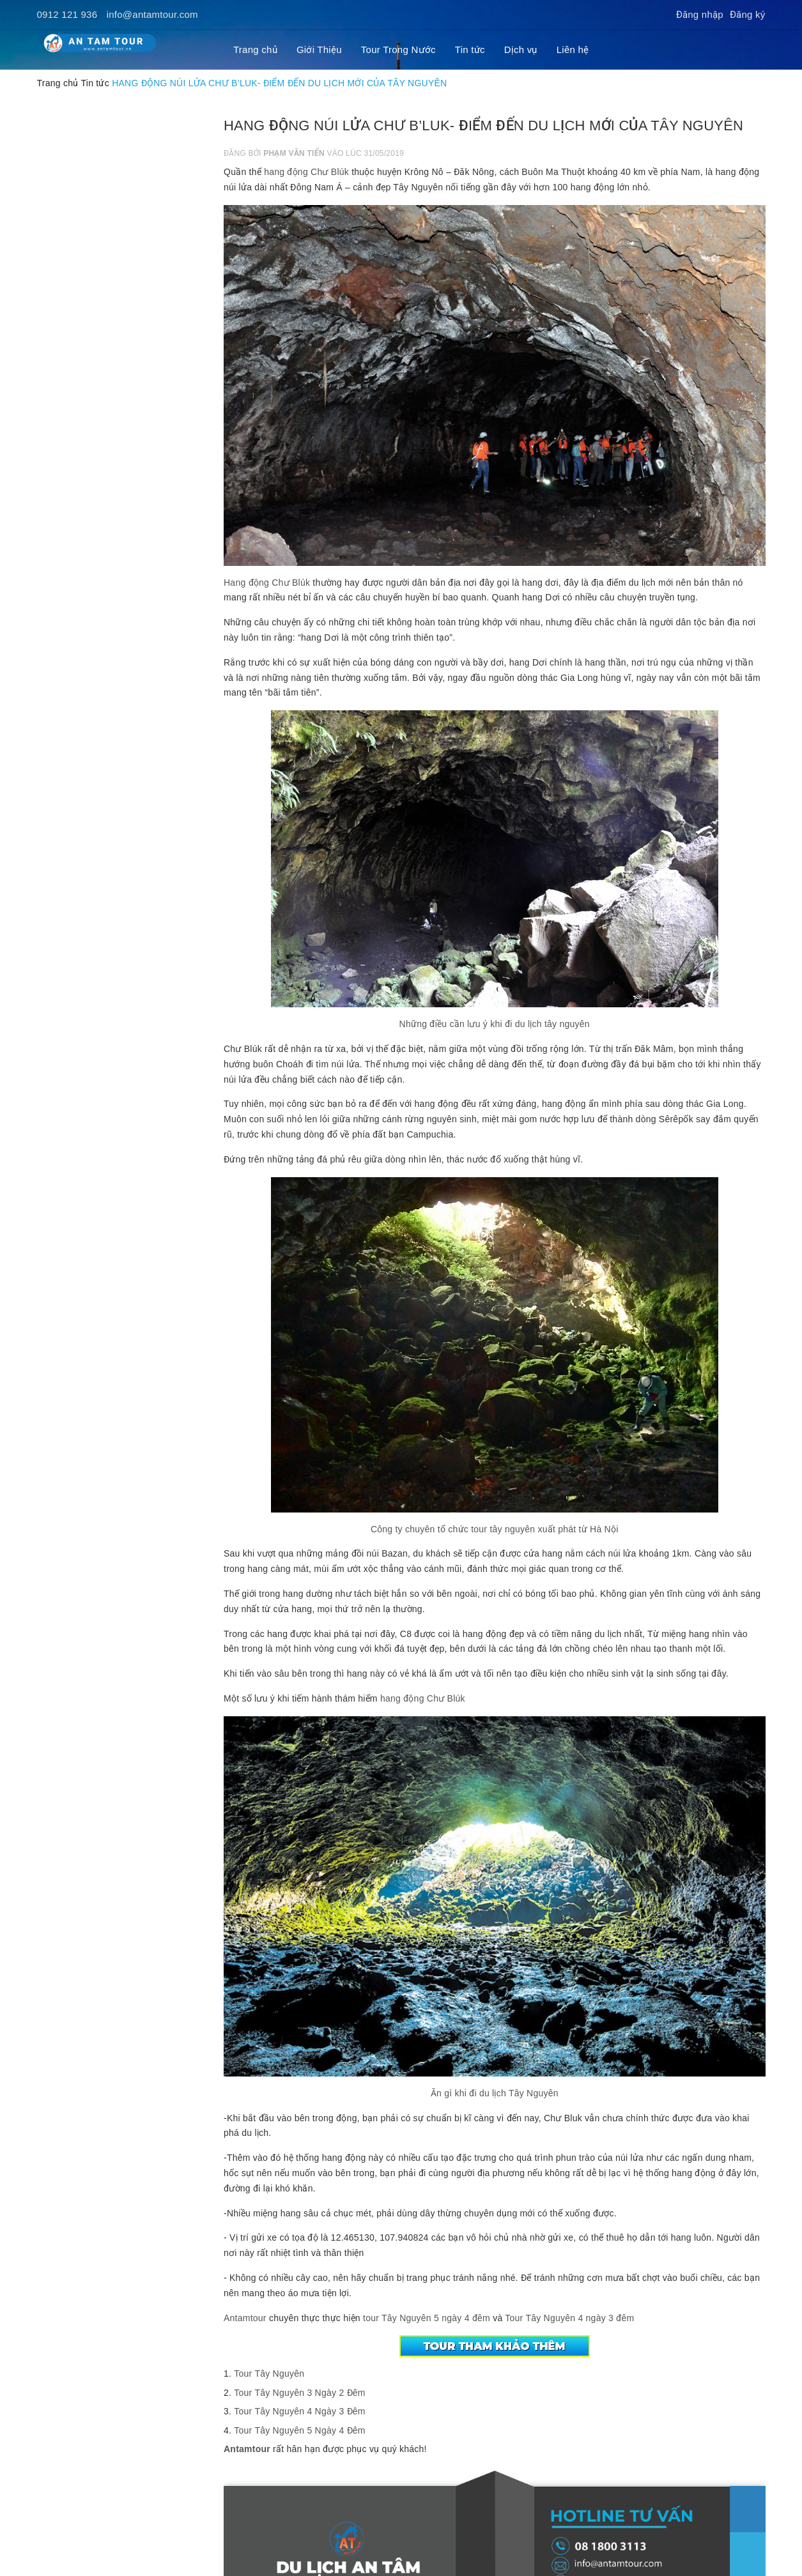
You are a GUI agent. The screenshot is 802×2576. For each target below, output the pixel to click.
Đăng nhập (699, 14)
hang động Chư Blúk (306, 172)
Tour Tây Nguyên (269, 2373)
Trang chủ (255, 49)
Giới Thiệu (319, 49)
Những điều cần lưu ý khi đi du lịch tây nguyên (494, 1024)
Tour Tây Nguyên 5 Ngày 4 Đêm (299, 2430)
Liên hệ (573, 49)
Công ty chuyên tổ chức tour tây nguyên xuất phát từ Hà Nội (495, 1529)
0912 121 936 (67, 14)
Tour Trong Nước (398, 49)
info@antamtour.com (152, 14)
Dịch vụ (520, 49)
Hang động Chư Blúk (267, 582)
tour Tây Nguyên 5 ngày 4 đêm (425, 2318)
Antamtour (245, 2318)
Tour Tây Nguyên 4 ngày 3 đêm (569, 2318)
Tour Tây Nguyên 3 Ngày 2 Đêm (299, 2393)
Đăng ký (748, 14)
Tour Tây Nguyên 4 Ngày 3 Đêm (299, 2411)
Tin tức (470, 49)
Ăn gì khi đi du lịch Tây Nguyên (495, 2093)
